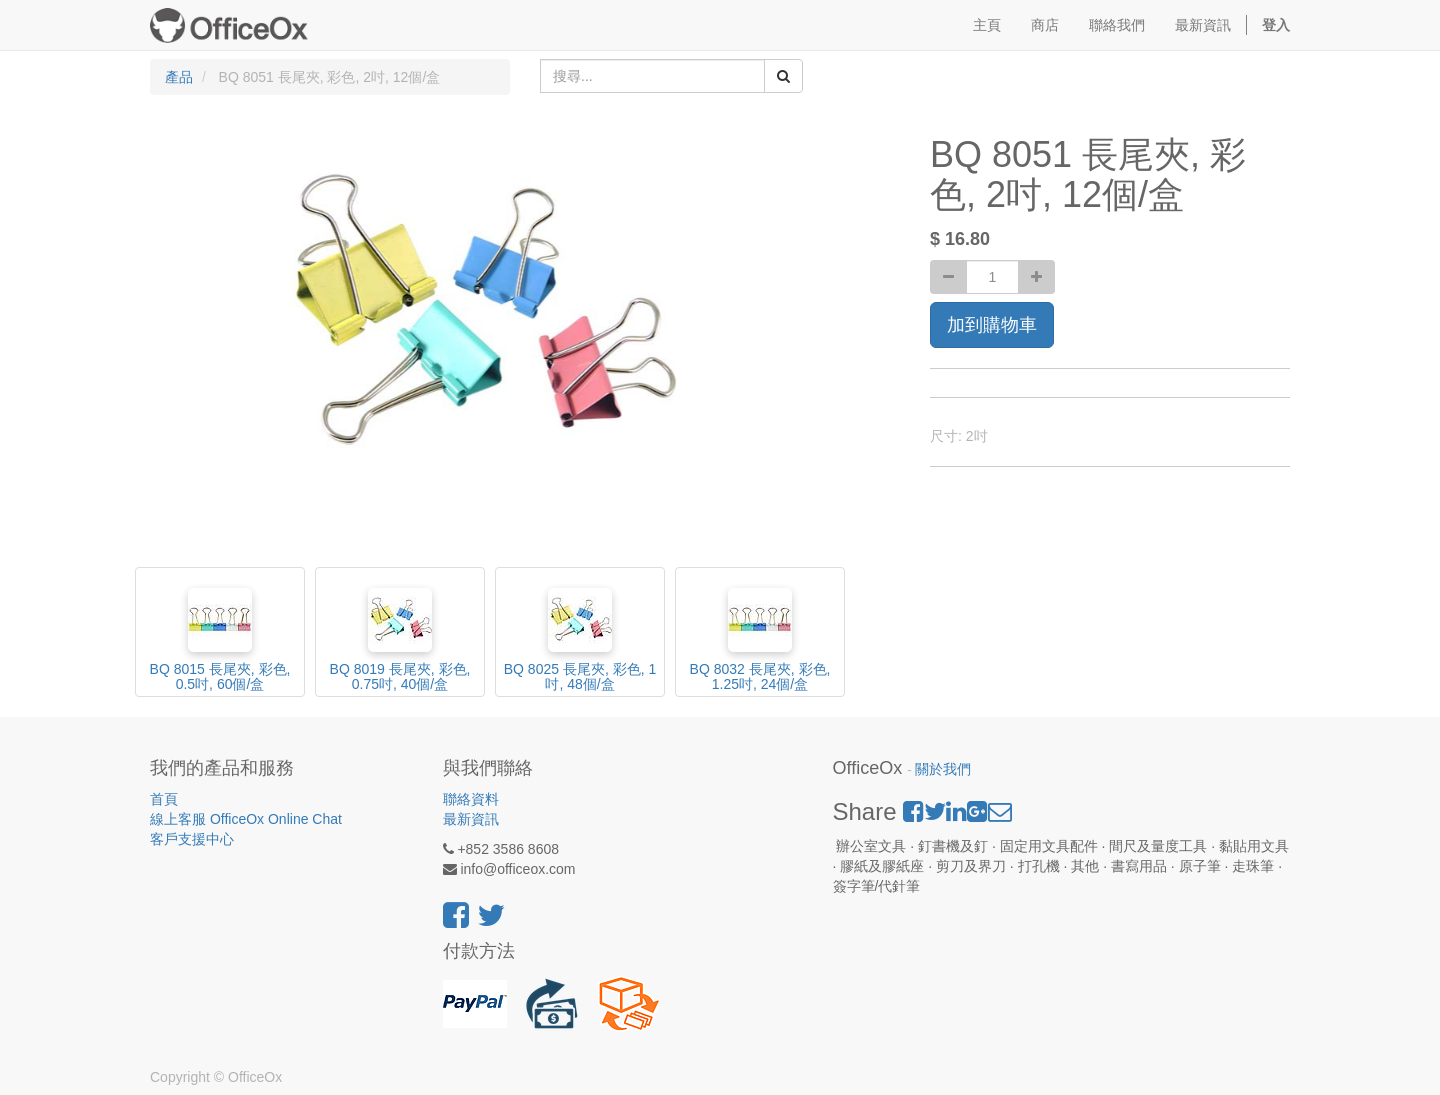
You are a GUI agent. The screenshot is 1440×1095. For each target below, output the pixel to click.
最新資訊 (471, 819)
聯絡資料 (471, 799)
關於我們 (943, 769)
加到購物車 (992, 325)
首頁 (164, 799)
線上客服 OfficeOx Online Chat (246, 819)
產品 (179, 77)
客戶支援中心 (192, 839)
